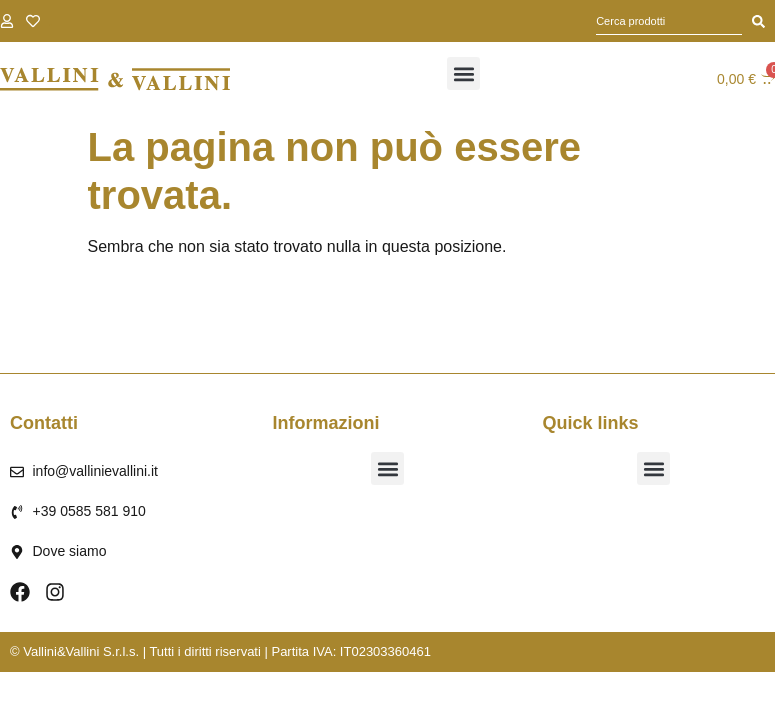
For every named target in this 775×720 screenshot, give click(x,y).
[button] (463, 73)
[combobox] (669, 21)
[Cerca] (758, 21)
